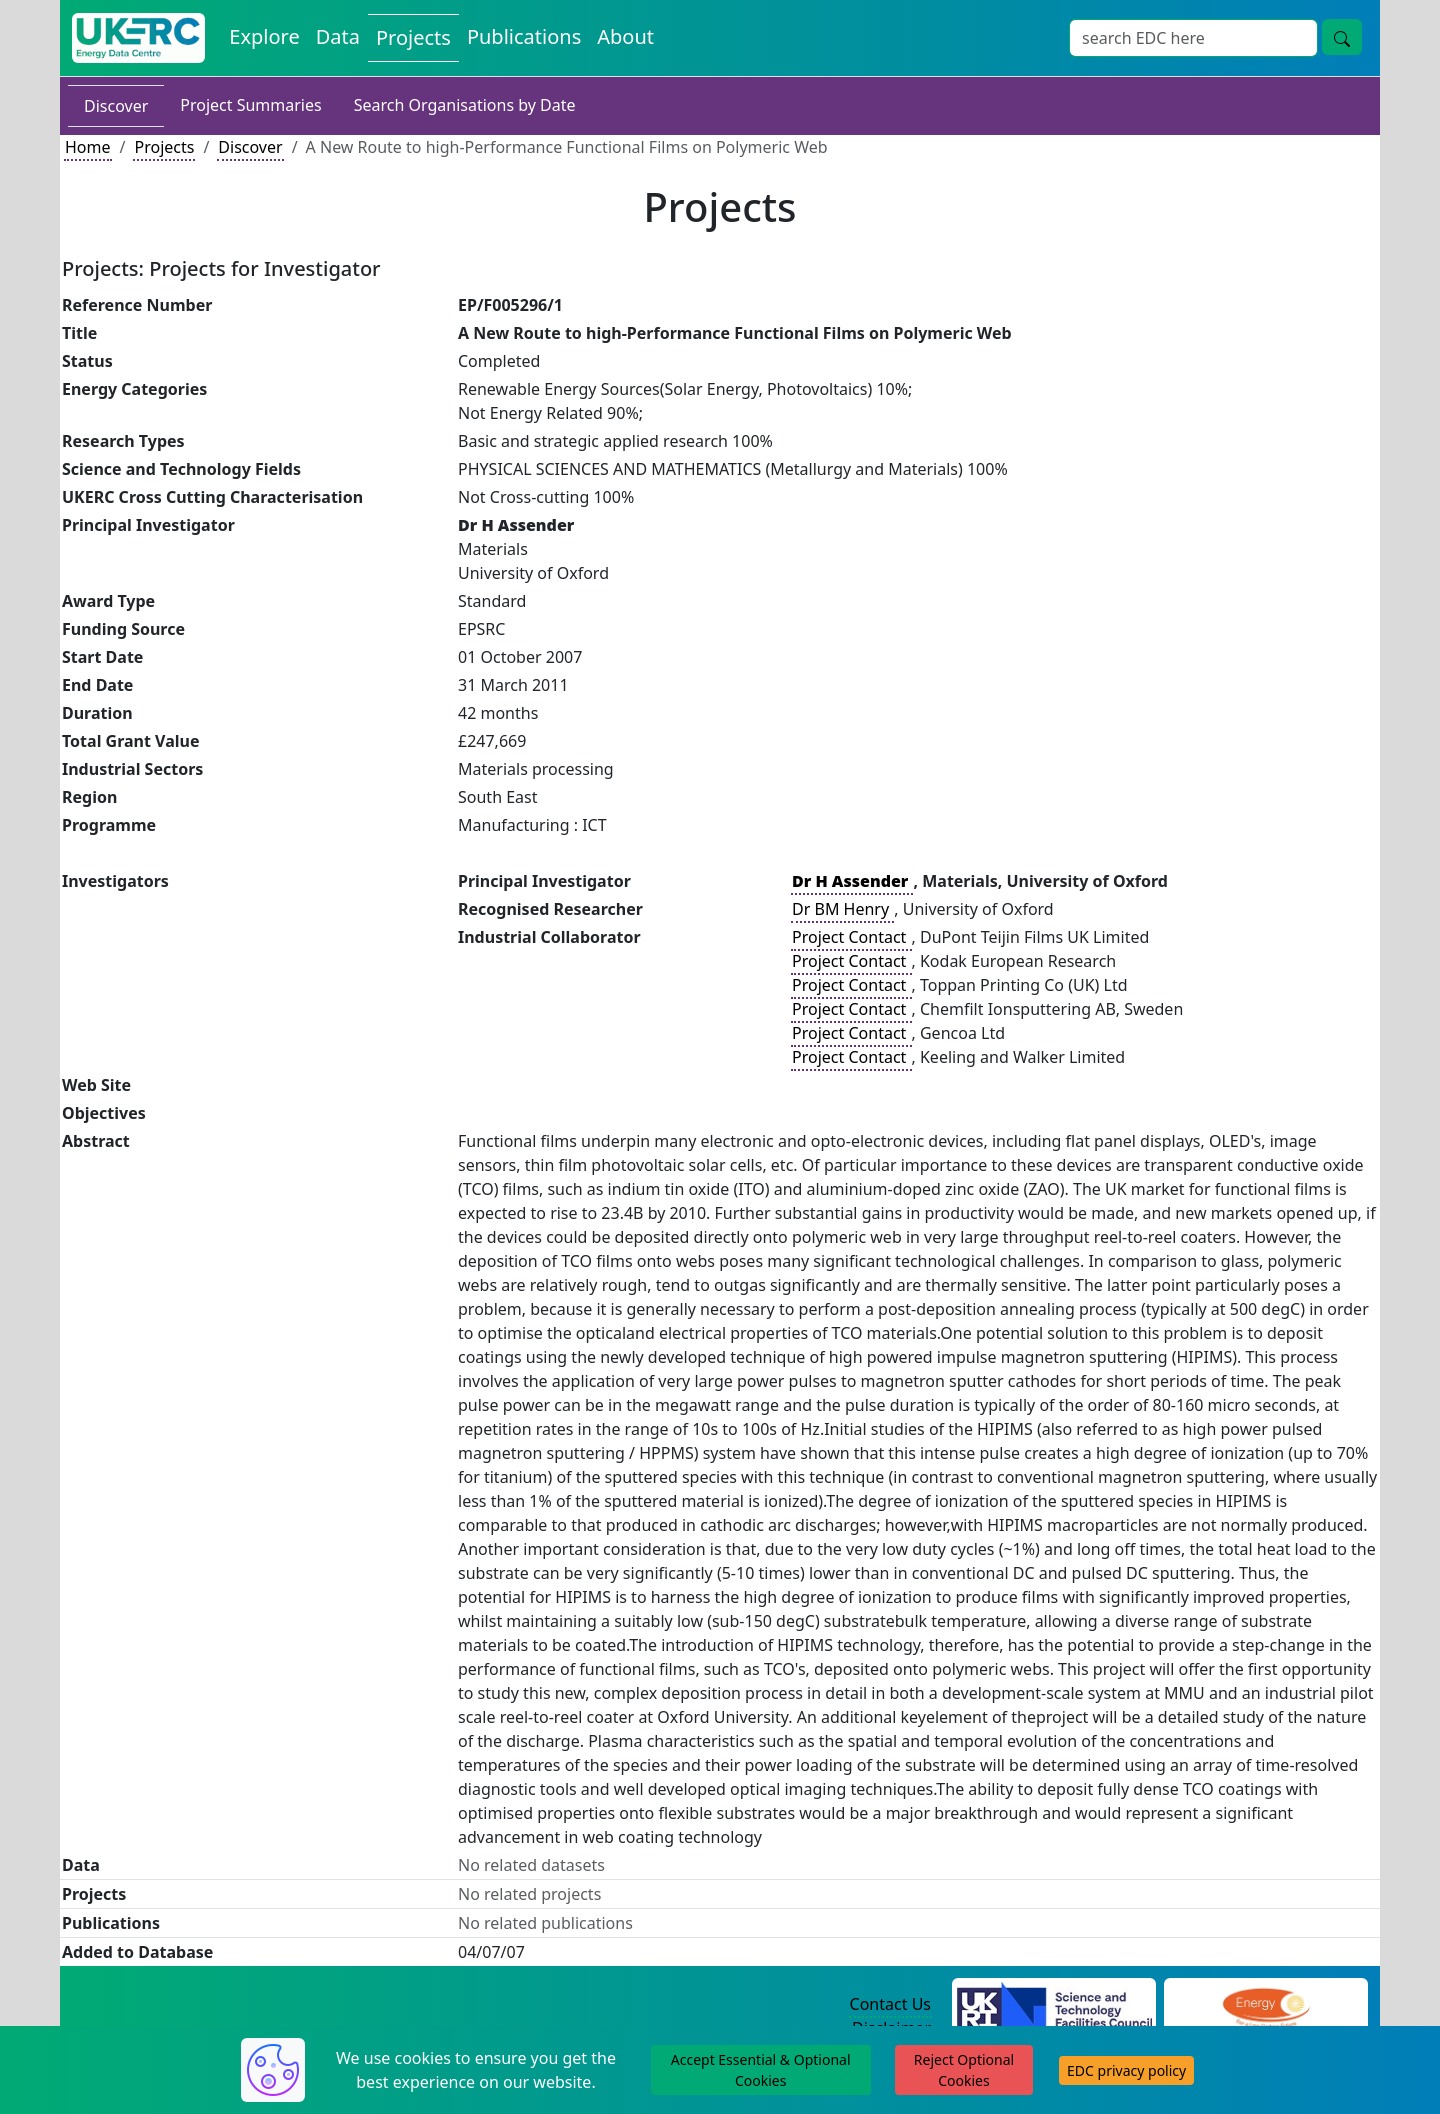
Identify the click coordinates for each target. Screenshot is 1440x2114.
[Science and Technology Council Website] (1054, 2005)
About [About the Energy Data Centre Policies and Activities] (625, 36)
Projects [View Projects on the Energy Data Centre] (413, 37)
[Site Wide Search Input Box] (1193, 38)
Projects (164, 147)
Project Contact (851, 937)
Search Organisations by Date (465, 105)
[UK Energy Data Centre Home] (138, 38)
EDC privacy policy (1126, 2070)
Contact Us (890, 2004)
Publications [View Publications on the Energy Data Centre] (524, 36)
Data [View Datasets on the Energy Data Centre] (338, 36)
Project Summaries (250, 105)
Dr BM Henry (842, 909)
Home (88, 147)
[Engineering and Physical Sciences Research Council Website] (1265, 2005)
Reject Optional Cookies (964, 2070)
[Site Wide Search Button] (1342, 37)
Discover (116, 106)
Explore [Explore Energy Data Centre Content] (264, 36)
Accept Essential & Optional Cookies (761, 2070)
